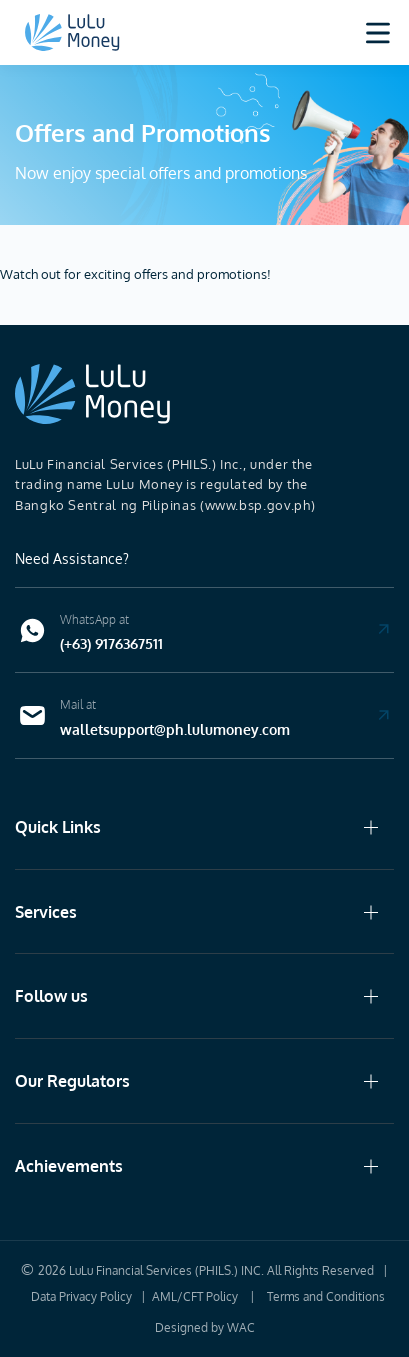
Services (46, 912)
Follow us (51, 996)
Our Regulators (72, 1081)
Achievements (69, 1166)
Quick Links (58, 827)
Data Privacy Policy (81, 1296)
